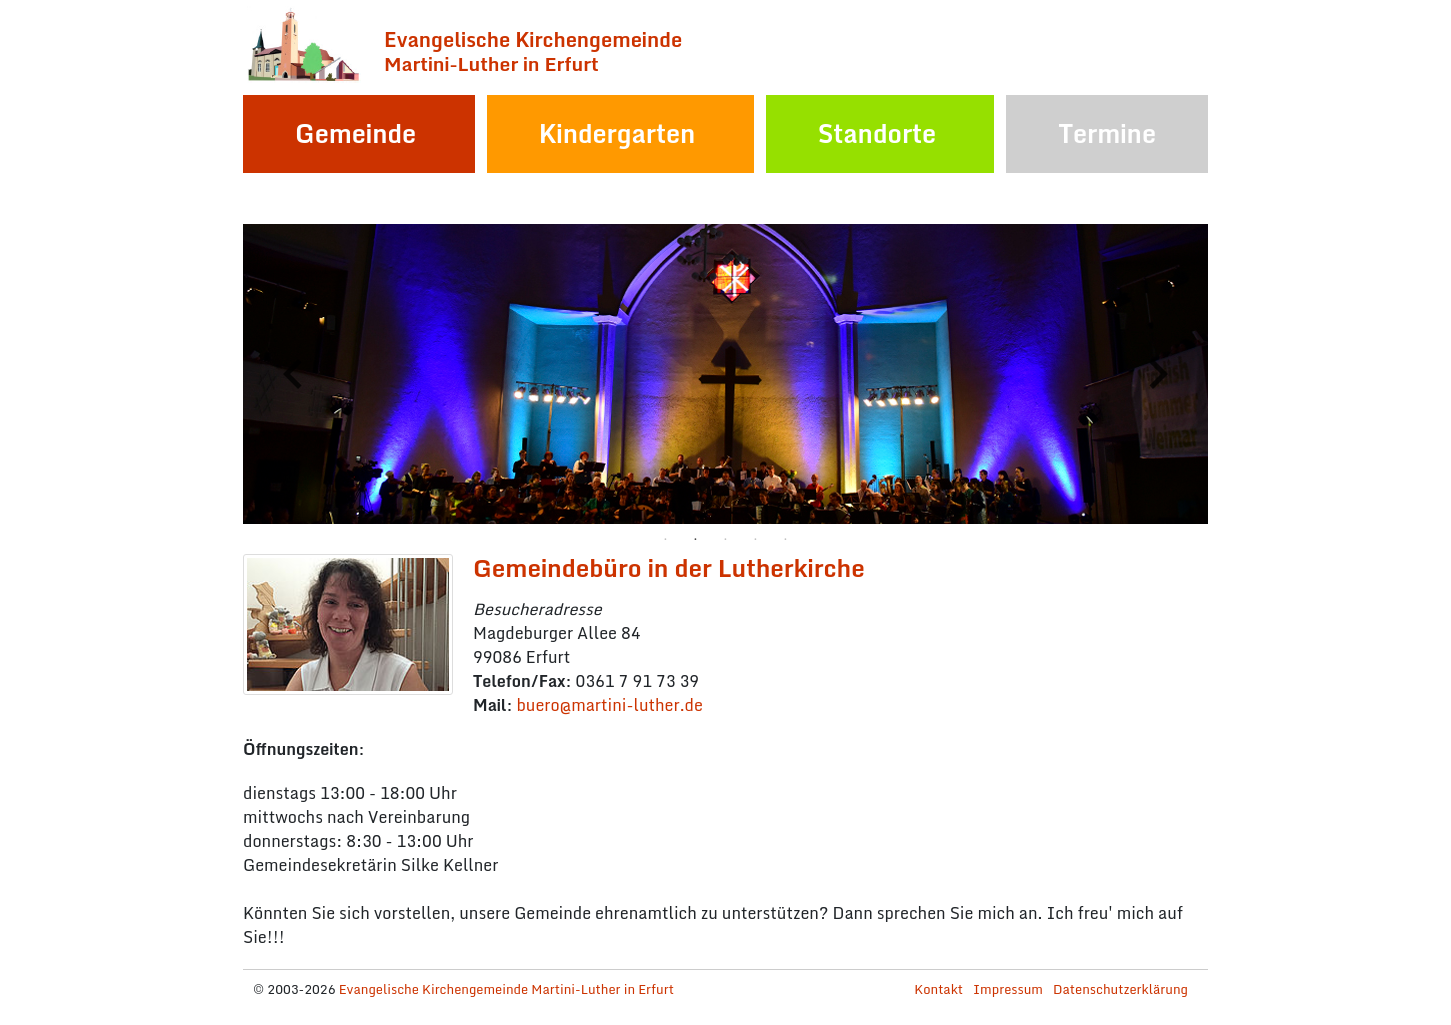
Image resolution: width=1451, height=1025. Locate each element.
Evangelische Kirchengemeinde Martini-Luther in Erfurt (506, 989)
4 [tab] (756, 539)
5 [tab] (786, 539)
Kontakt (938, 989)
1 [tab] (666, 539)
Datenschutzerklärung (1120, 989)
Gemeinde (355, 133)
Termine (1107, 133)
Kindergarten (617, 133)
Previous (293, 374)
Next (1158, 374)
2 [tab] (696, 539)
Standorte (877, 133)
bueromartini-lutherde (609, 705)
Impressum (1008, 989)
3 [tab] (726, 539)
